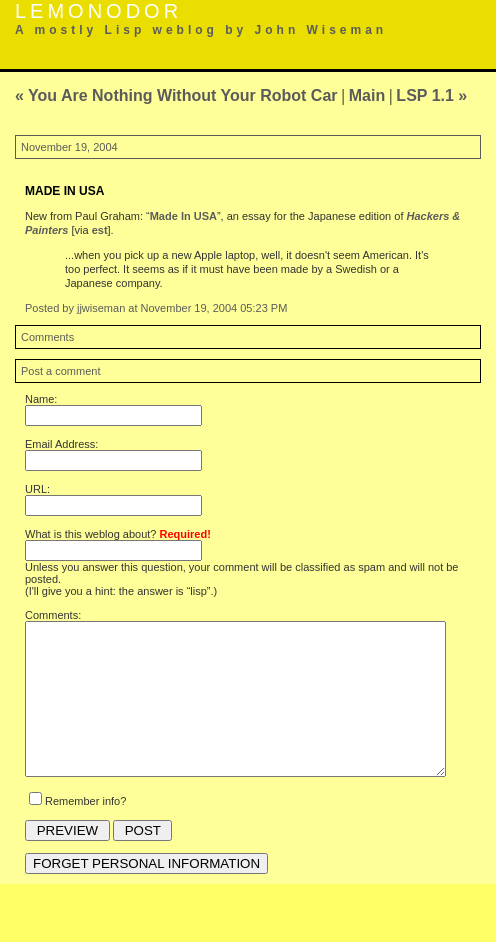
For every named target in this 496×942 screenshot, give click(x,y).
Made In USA (183, 216)
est (100, 230)
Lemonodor (98, 11)
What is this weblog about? (118, 534)
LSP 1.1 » (431, 95)
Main (367, 95)
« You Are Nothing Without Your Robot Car (176, 95)
